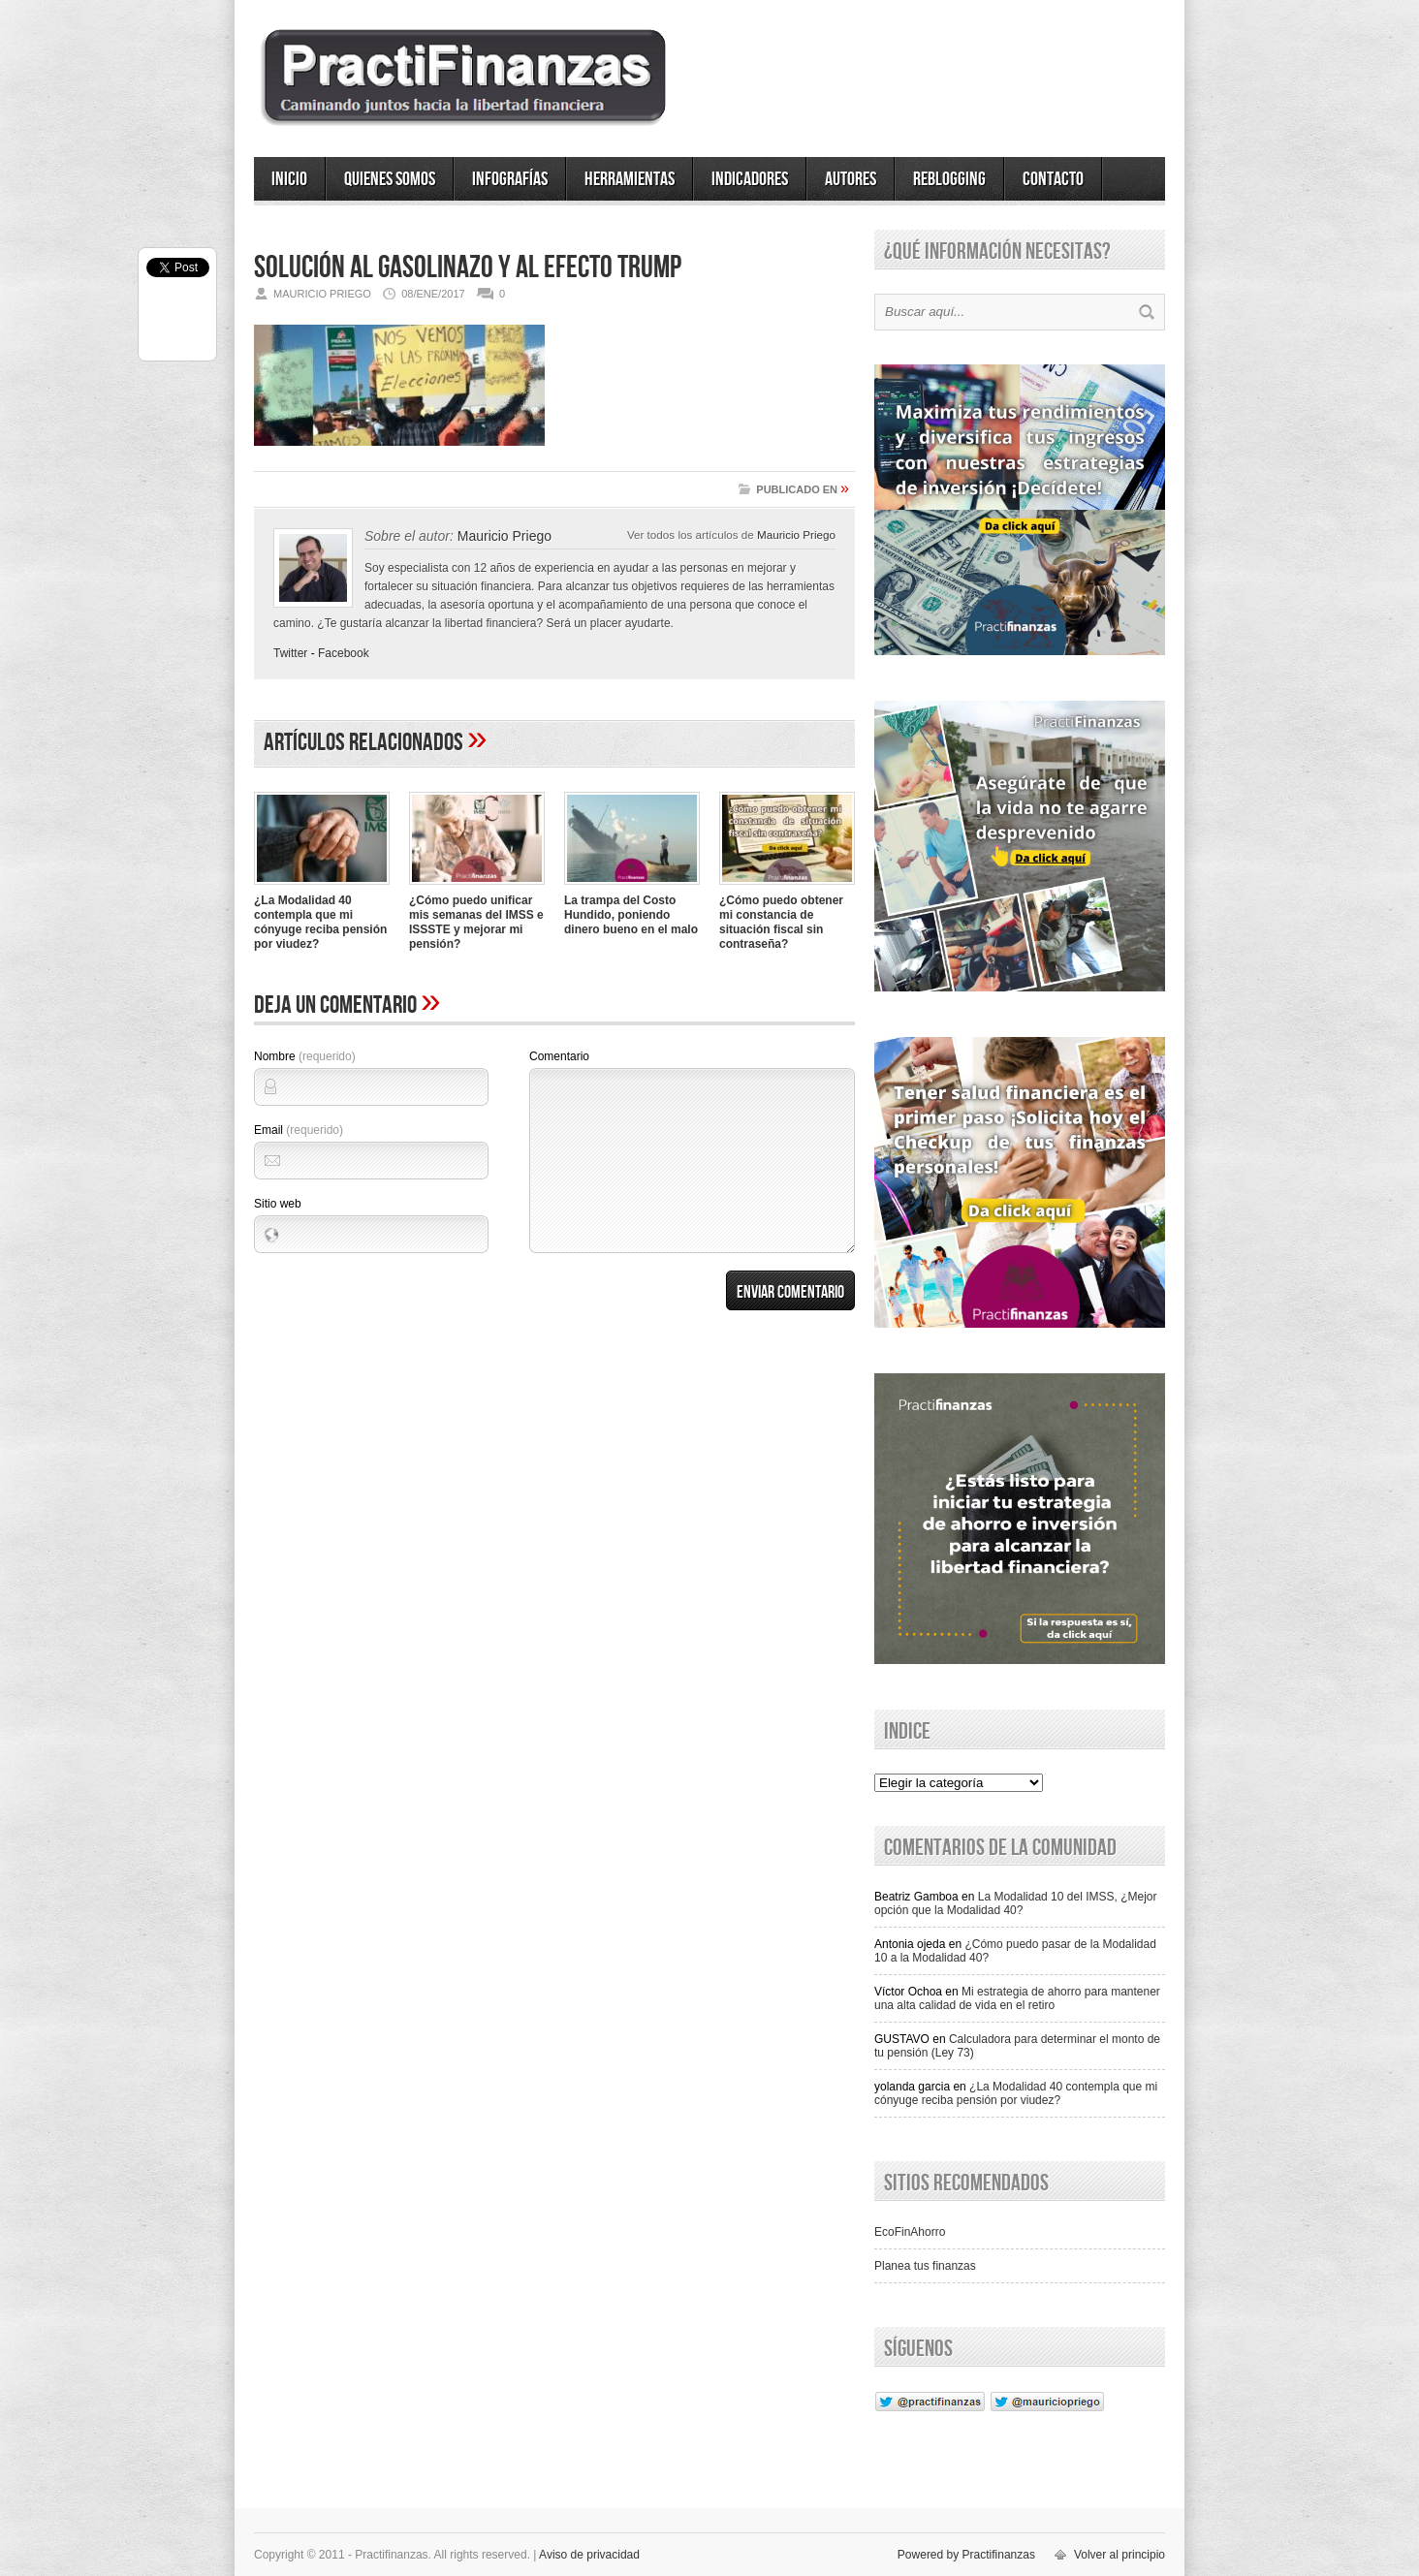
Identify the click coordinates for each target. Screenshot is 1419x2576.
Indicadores (749, 179)
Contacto (1053, 179)
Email (298, 1130)
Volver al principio (1119, 2554)
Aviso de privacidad (589, 2554)
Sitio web (277, 1203)
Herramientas (629, 179)
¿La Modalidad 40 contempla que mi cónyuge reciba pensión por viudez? (320, 922)
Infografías (510, 179)
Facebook (343, 653)
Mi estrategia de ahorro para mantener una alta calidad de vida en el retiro (1017, 1998)
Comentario (559, 1056)
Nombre (305, 1056)
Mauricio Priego (796, 534)
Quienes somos (389, 179)
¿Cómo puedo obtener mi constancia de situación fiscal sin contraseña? (781, 922)
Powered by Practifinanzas (966, 2554)
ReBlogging (949, 179)
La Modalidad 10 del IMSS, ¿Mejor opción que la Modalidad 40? (1015, 1903)
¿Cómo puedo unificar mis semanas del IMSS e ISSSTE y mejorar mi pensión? (476, 922)
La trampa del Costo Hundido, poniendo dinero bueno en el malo (631, 915)
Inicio (289, 179)
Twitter (290, 653)
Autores (850, 179)
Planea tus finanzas (925, 2266)
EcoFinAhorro (909, 2232)
